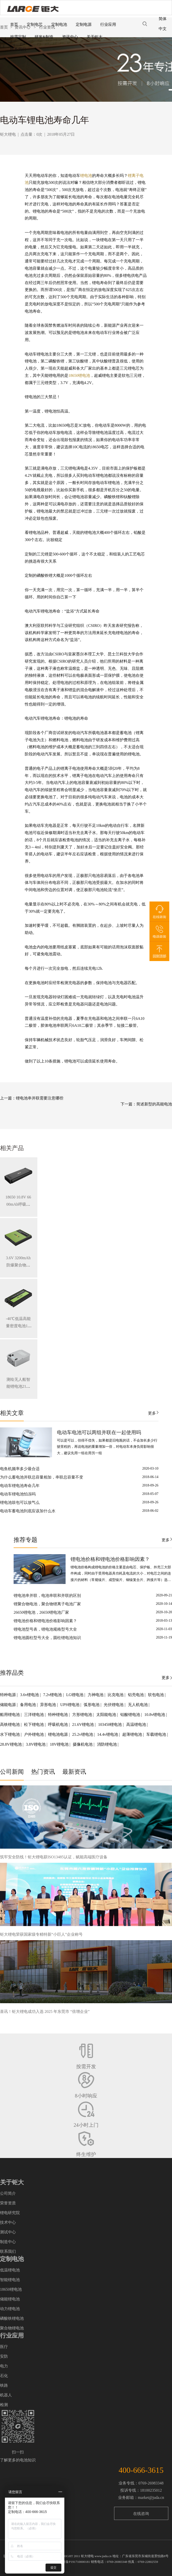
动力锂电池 (10, 2309)
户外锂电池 (34, 1734)
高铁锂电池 (10, 1724)
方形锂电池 (82, 1714)
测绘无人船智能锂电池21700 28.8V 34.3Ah (18, 1386)
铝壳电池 (136, 1695)
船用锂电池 (10, 1714)
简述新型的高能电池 (154, 1104)
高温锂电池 (136, 1724)
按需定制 (18, 37)
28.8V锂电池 (11, 1744)
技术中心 (8, 2222)
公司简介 (8, 2193)
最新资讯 (74, 1772)
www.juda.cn (103, 2556)
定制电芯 (35, 24)
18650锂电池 (79, 375)
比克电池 (116, 1695)
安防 (4, 2356)
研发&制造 (44, 37)
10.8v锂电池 (155, 1714)
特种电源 (8, 1695)
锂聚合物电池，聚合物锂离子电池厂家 (47, 1604)
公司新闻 (12, 1772)
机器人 (6, 2395)
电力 (4, 2366)
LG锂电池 (75, 1695)
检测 (4, 2405)
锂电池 (86, 175)
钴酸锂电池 (130, 1714)
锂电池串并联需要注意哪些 (39, 1098)
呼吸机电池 (58, 1724)
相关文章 (12, 1413)
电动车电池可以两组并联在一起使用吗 (99, 1432)
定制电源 (84, 24)
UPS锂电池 (70, 1705)
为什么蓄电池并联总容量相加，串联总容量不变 (41, 1477)
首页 (14, 24)
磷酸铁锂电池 (12, 2318)
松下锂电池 (34, 1724)
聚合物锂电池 (12, 2328)
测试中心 (8, 2232)
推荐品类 (12, 1673)
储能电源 (8, 1705)
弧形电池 (92, 1705)
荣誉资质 (8, 2203)
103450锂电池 (110, 1724)
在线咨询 (141, 2514)
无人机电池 (138, 1705)
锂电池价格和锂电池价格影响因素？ (110, 1559)
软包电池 (156, 1695)
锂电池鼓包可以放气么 (20, 1502)
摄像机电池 (83, 1744)
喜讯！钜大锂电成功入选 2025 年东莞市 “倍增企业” (45, 2011)
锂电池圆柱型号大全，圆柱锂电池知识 (47, 1638)
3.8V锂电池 (36, 1744)
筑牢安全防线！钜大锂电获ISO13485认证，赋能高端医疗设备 (53, 1857)
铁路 (4, 2385)
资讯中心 (70, 37)
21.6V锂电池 (83, 1724)
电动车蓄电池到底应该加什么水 (27, 1511)
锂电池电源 (58, 1734)
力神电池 (96, 1695)
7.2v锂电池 (53, 1695)
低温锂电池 (10, 2270)
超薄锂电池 (132, 1734)
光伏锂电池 (114, 1705)
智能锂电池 (10, 2280)
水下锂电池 (10, 1734)
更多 (152, 1413)
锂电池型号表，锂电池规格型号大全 (45, 1629)
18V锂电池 (60, 1744)
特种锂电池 (58, 1714)
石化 (4, 2376)
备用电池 (28, 1705)
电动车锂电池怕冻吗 (18, 1494)
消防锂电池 (107, 1744)
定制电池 (59, 24)
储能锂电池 (10, 2299)
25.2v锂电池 (83, 1734)
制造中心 (8, 2242)
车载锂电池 (156, 1734)
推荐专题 (25, 1540)
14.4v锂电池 (108, 1734)
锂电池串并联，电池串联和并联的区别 (47, 1595)
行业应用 (108, 24)
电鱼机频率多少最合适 (20, 1469)
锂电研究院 (10, 2213)
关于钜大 (94, 37)
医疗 (4, 2347)
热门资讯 (43, 1772)
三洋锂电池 (34, 1714)
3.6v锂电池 (30, 1695)
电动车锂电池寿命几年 (20, 1485)
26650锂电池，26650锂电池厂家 (41, 1612)
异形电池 (48, 1705)
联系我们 (18, 49)
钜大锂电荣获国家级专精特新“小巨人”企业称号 (41, 1934)
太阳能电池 (106, 1714)
